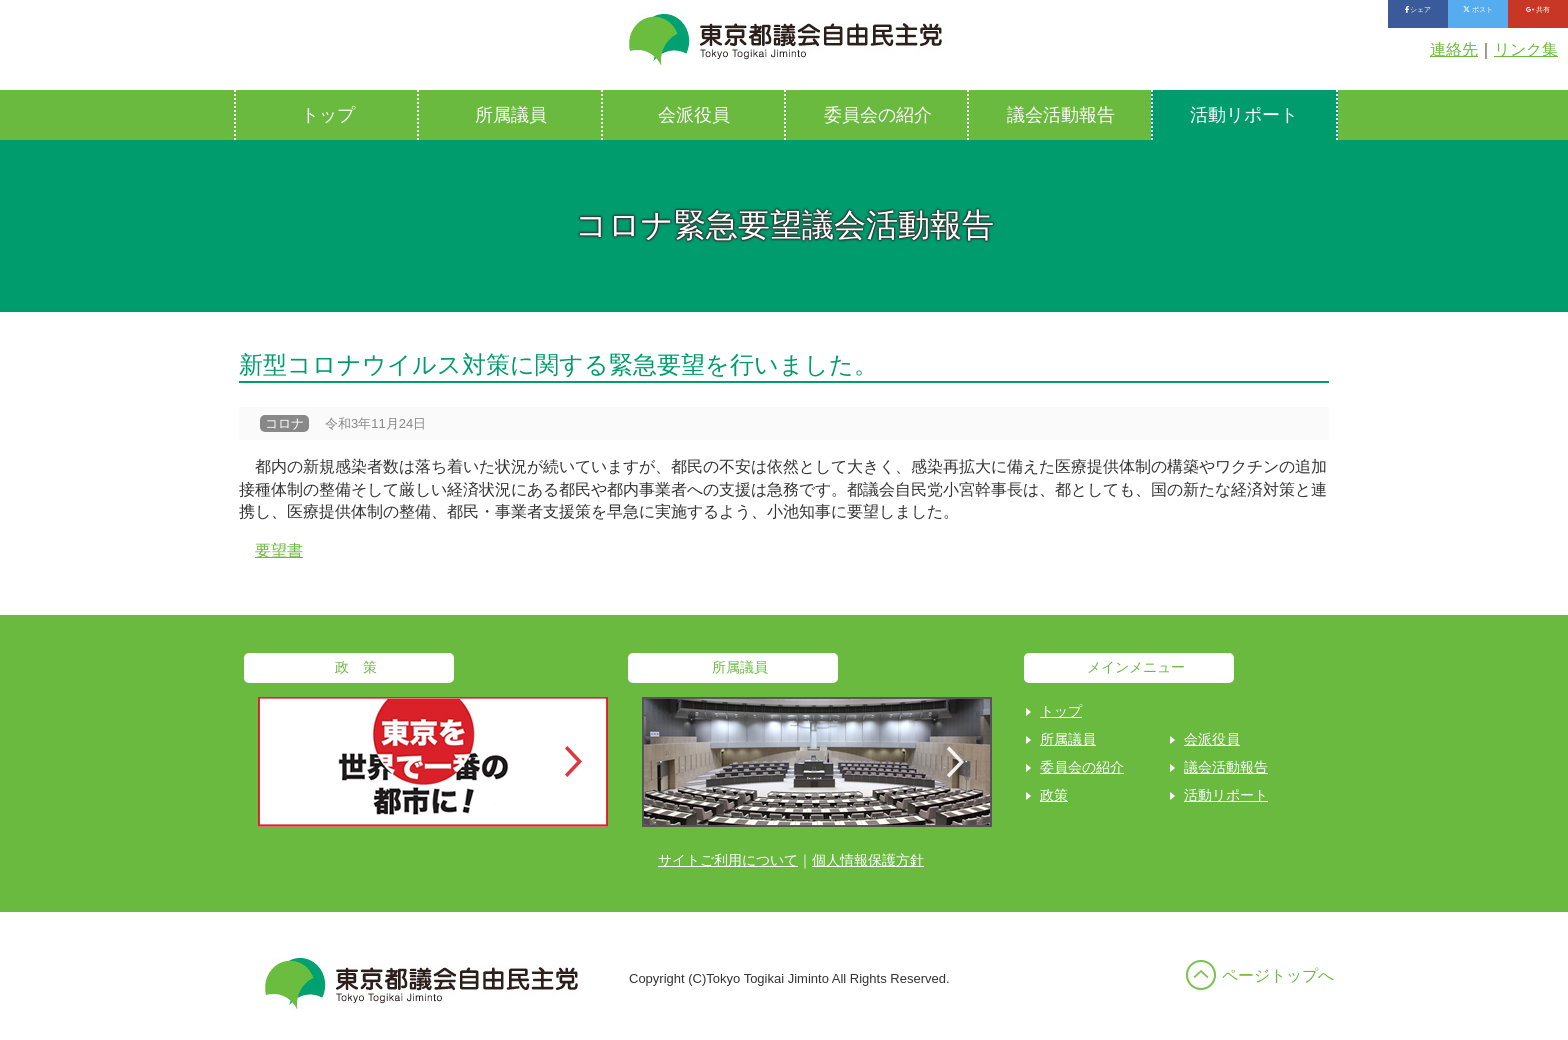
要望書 (279, 550)
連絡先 (1454, 49)
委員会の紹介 (878, 115)
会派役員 (694, 115)
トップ (328, 115)
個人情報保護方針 (868, 860)
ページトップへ (1278, 975)
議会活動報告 (1061, 115)
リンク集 (1526, 49)
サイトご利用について (728, 860)
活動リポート (1244, 115)
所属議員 (511, 115)
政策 (1054, 795)
